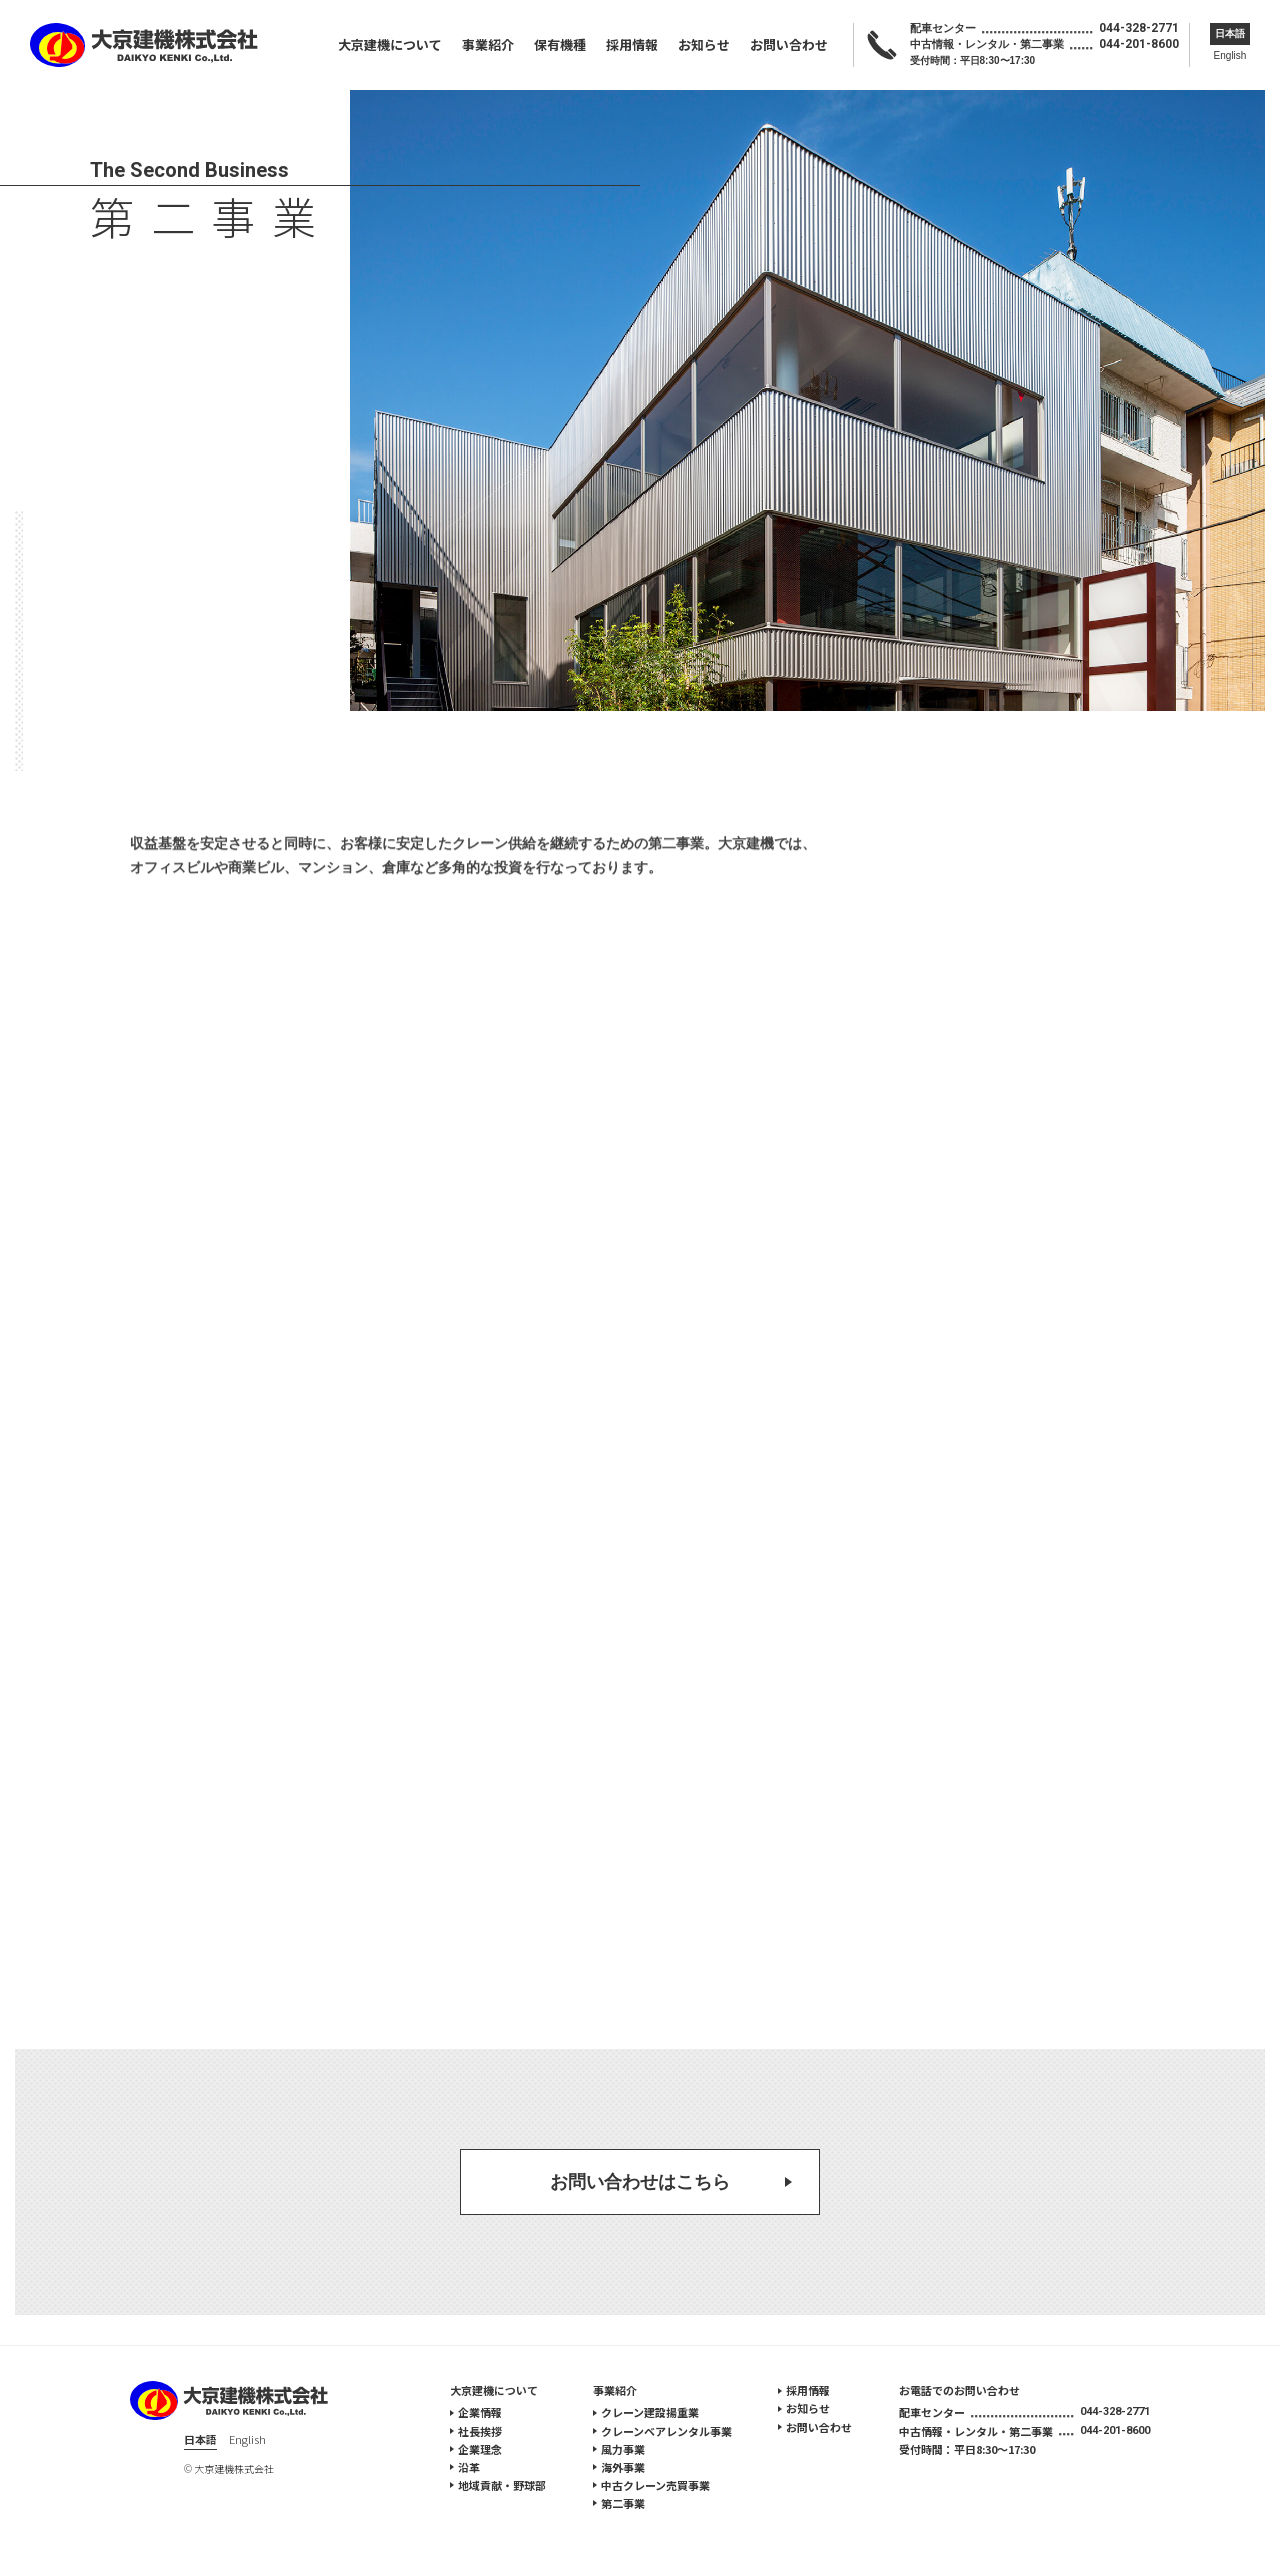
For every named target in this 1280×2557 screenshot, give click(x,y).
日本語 (1230, 33)
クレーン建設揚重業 (650, 2412)
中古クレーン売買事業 (655, 2485)
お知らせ (704, 44)
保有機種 (560, 44)
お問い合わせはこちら (640, 2181)
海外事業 (623, 2467)
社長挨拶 (480, 2431)
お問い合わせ (789, 44)
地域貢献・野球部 (502, 2485)
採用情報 (632, 44)
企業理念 (480, 2449)
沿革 (469, 2467)
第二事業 (623, 2503)
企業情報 (480, 2412)
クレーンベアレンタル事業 (666, 2431)
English (1230, 55)
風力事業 (623, 2449)
